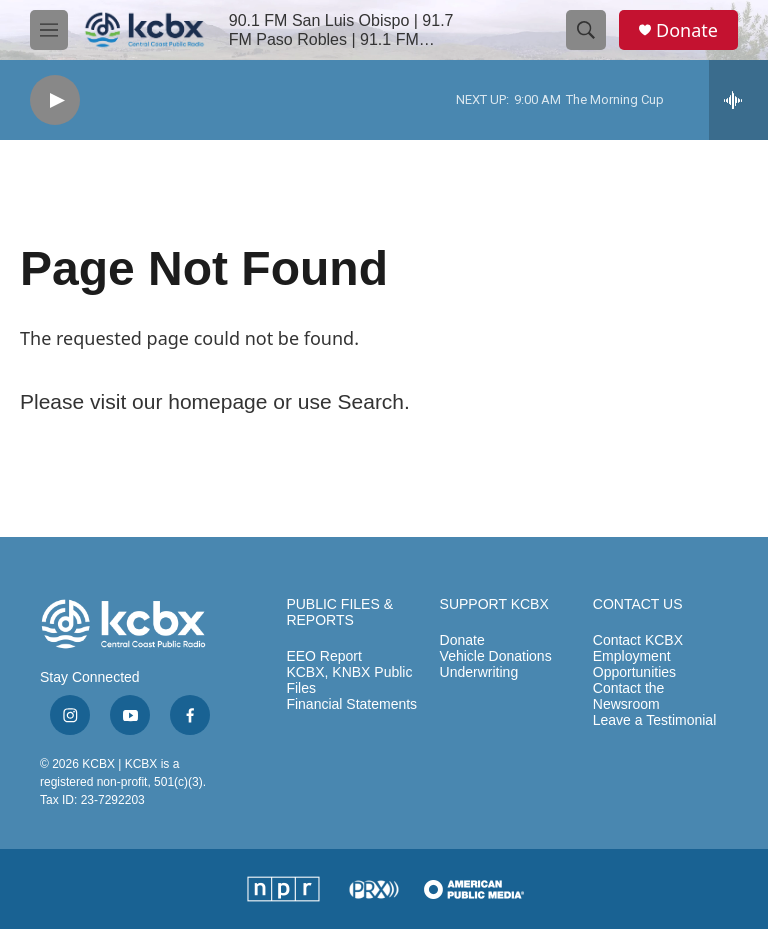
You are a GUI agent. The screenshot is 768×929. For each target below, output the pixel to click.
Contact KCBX (638, 640)
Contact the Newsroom (629, 696)
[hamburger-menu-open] (49, 30)
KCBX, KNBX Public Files (349, 680)
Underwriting (479, 672)
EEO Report (323, 656)
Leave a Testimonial (654, 720)
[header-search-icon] (586, 30)
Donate (687, 30)
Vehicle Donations (496, 656)
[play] (55, 100)
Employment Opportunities (634, 664)
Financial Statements (351, 704)
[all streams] (738, 100)
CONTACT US (638, 604)
